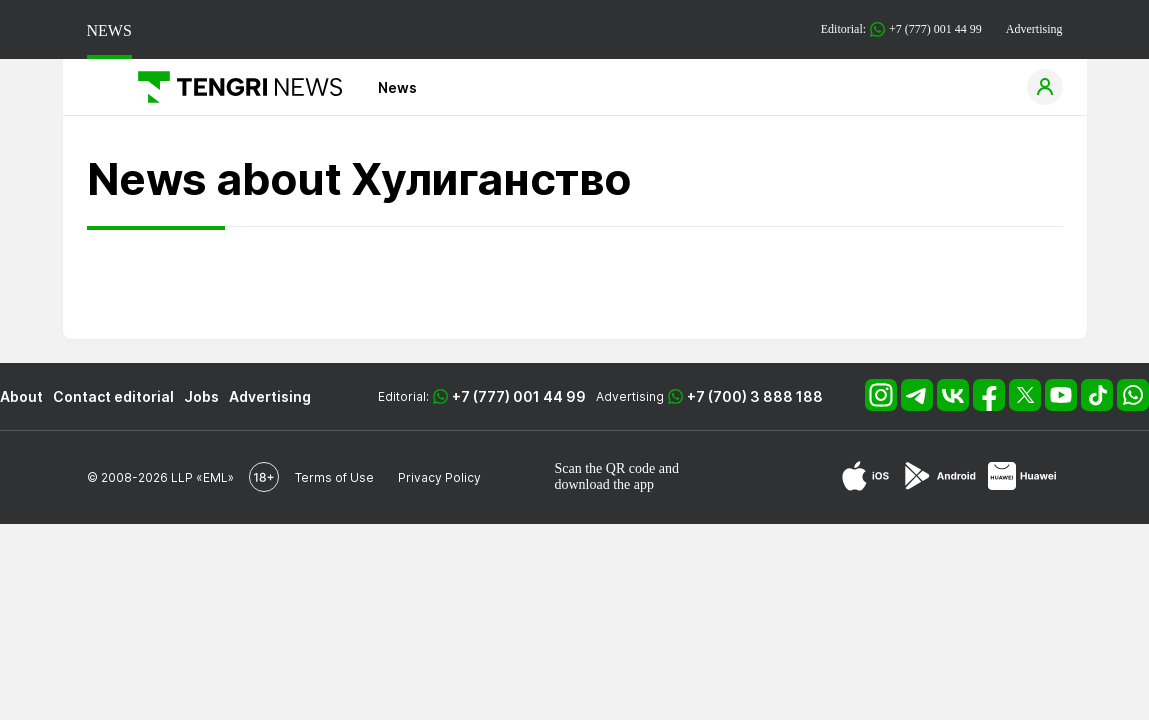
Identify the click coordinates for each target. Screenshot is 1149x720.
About (21, 396)
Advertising (1034, 29)
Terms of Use (334, 477)
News (397, 87)
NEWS (109, 30)
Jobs (201, 396)
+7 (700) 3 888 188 (755, 396)
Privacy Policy (439, 477)
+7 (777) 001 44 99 (519, 396)
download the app (605, 484)
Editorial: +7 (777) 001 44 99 (901, 29)
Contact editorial (113, 396)
